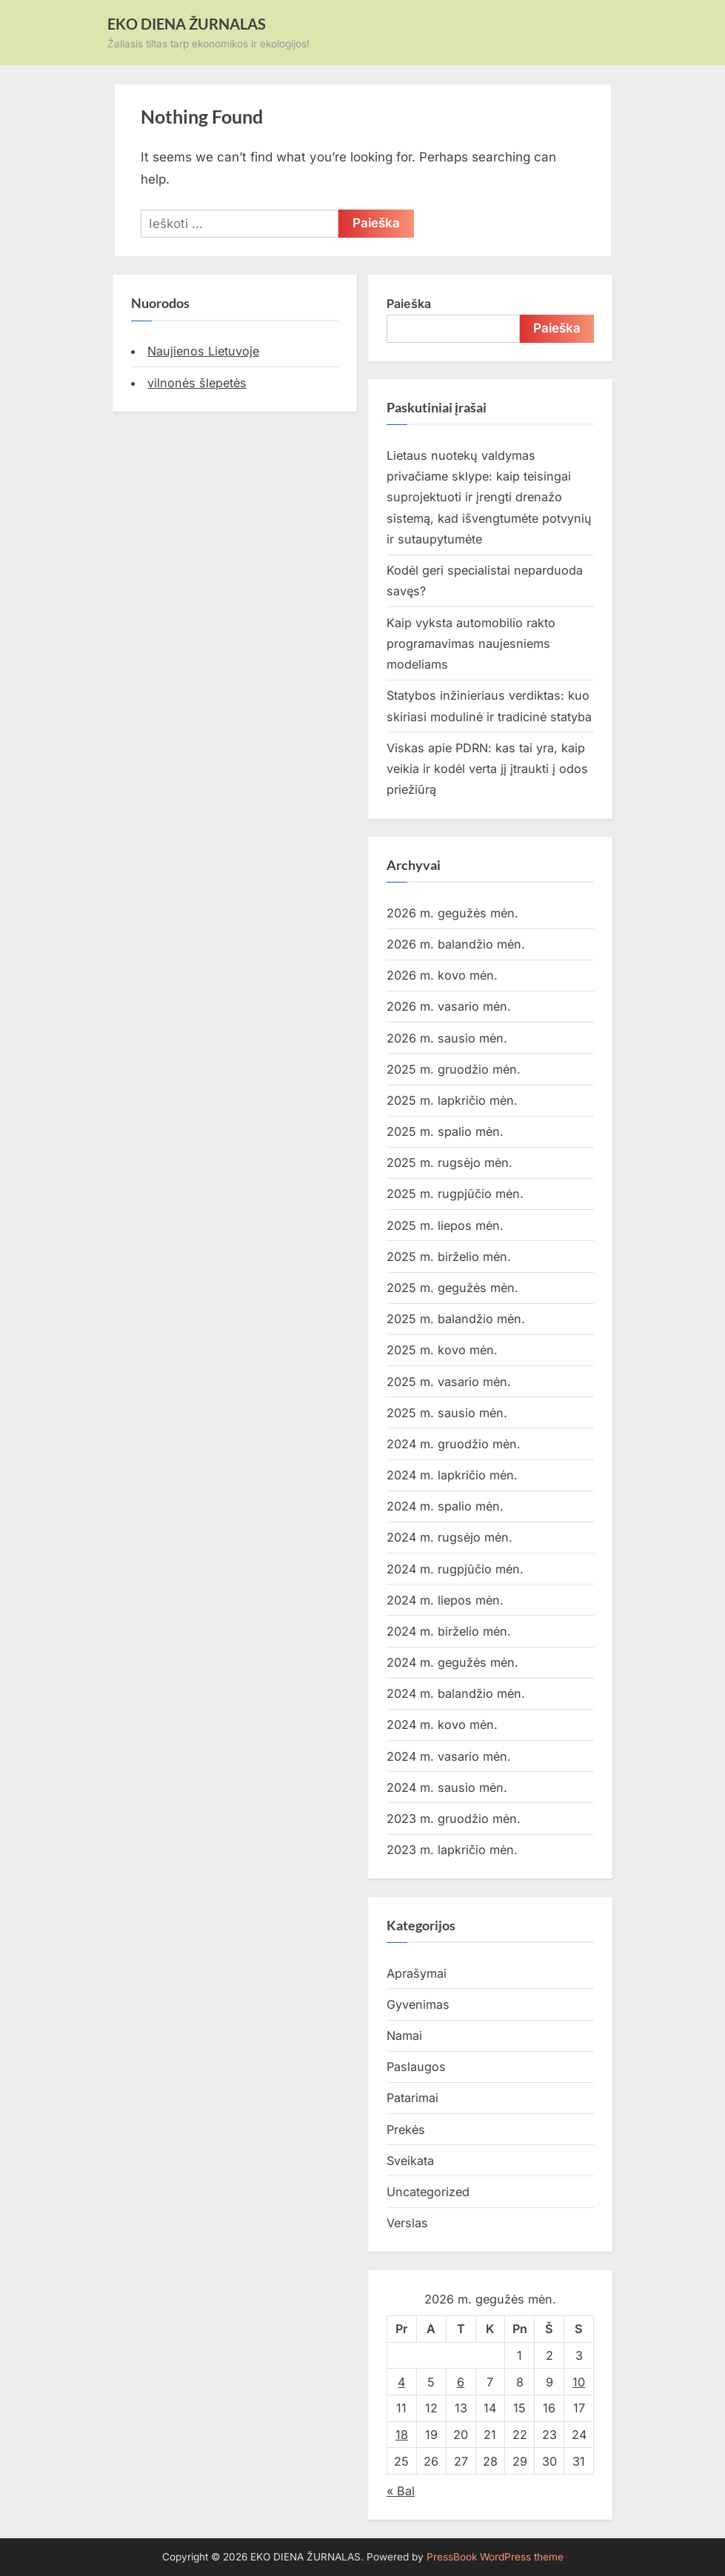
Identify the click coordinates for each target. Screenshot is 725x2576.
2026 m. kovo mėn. (442, 975)
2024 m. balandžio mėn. (456, 1693)
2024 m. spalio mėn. (445, 1506)
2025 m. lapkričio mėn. (452, 1100)
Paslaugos (416, 2066)
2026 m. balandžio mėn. (456, 944)
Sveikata (410, 2160)
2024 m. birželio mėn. (449, 1631)
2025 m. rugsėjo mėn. (449, 1162)
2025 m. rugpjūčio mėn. (455, 1193)
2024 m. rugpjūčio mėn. (455, 1569)
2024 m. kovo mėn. (442, 1724)
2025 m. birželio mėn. (449, 1256)
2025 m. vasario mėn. (449, 1381)
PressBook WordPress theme (495, 2557)
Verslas (407, 2222)
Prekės (406, 2129)
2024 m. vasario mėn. (449, 1756)
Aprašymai (417, 1973)
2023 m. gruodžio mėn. (454, 1818)
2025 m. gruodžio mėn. (454, 1069)
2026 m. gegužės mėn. (452, 913)
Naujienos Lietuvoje (203, 351)
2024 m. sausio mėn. (447, 1787)
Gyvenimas (418, 2004)
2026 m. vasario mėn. (449, 1006)
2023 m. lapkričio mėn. (452, 1849)
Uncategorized (428, 2191)
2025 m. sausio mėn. (447, 1412)
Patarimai (412, 2097)
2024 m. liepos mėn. (445, 1600)
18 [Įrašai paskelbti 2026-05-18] (401, 2434)
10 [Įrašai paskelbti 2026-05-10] (578, 2382)
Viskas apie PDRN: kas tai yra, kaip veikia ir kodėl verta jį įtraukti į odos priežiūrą (487, 768)
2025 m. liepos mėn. (445, 1225)
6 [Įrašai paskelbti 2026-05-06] (460, 2382)
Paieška (409, 303)
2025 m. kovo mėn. (442, 1349)
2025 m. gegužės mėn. (452, 1287)
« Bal (401, 2490)
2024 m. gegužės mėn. (452, 1662)
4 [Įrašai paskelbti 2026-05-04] (401, 2382)
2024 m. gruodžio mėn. (454, 1443)
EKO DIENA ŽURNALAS (186, 24)
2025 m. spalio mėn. (445, 1131)
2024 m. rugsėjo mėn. (449, 1537)
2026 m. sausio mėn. (447, 1038)
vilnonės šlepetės (197, 382)
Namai (404, 2035)
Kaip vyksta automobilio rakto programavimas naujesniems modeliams (471, 643)
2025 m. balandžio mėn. (456, 1318)
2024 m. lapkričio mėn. (452, 1475)
